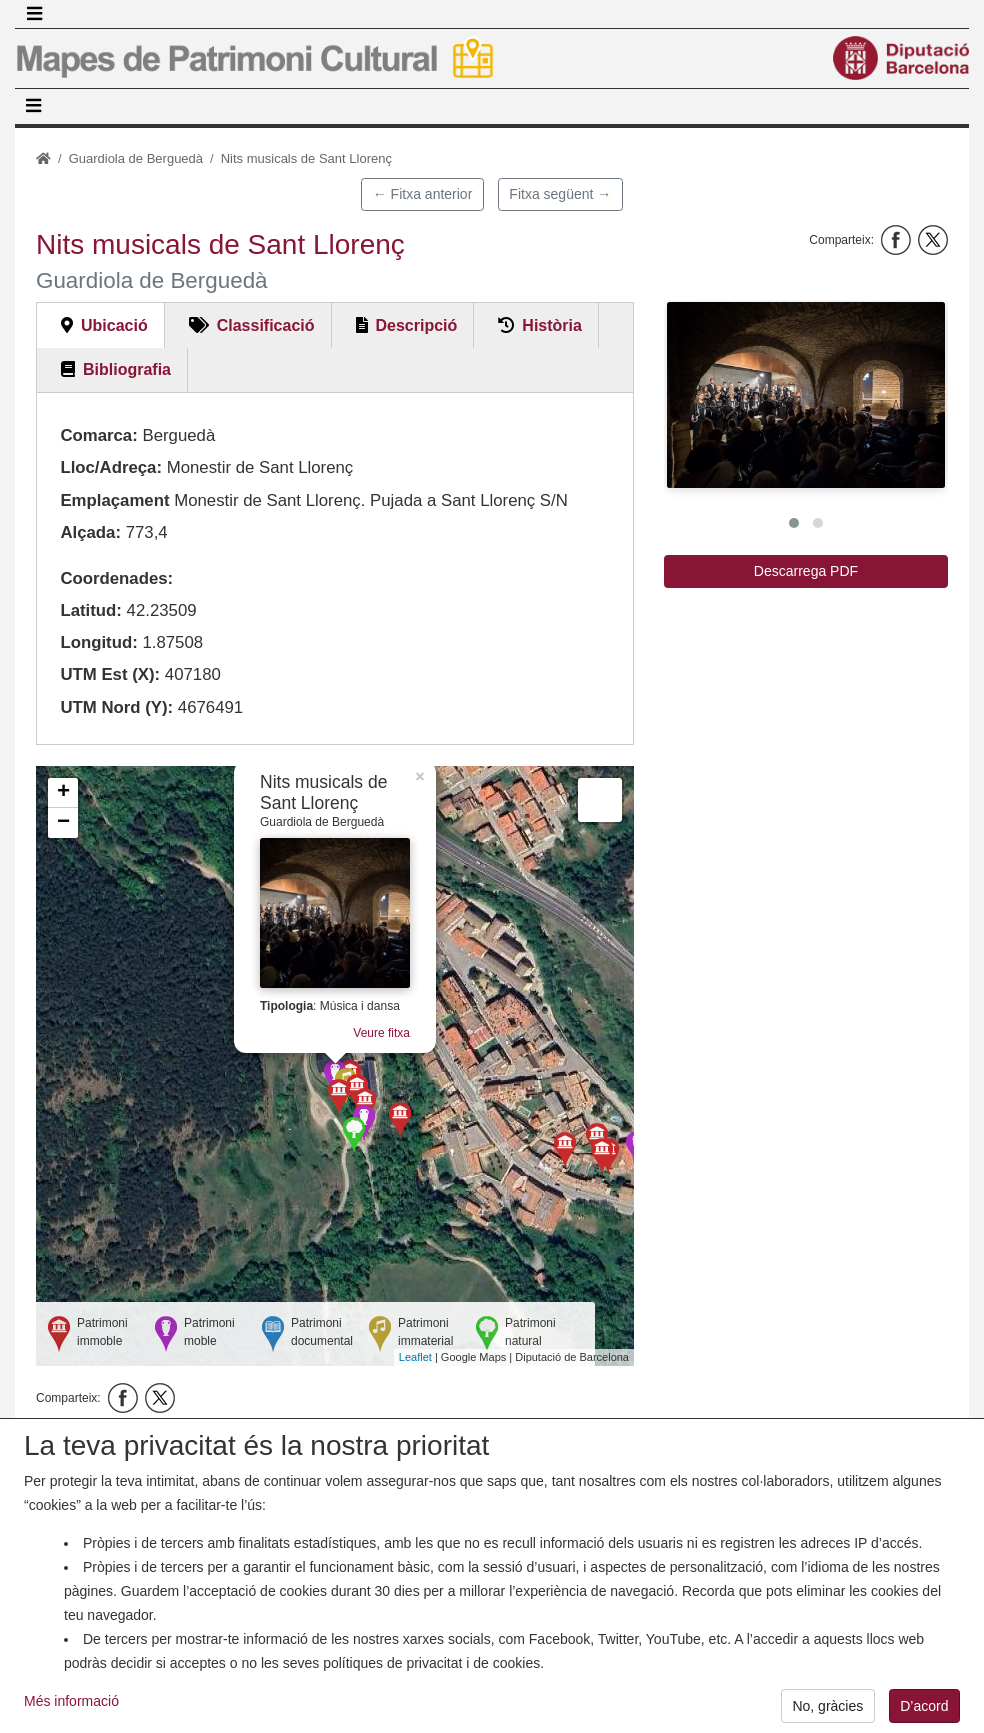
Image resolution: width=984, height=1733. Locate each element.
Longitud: (98, 642)
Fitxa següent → (560, 194)
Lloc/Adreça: (111, 467)
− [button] (63, 823)
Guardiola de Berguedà (136, 158)
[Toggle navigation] (34, 14)
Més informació (71, 1720)
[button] (806, 395)
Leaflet (415, 1357)
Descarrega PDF (806, 571)
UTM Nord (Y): (116, 707)
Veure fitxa (381, 1033)
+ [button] (63, 793)
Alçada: (90, 532)
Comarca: (98, 435)
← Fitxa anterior (423, 194)
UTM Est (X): (110, 674)
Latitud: (91, 610)
